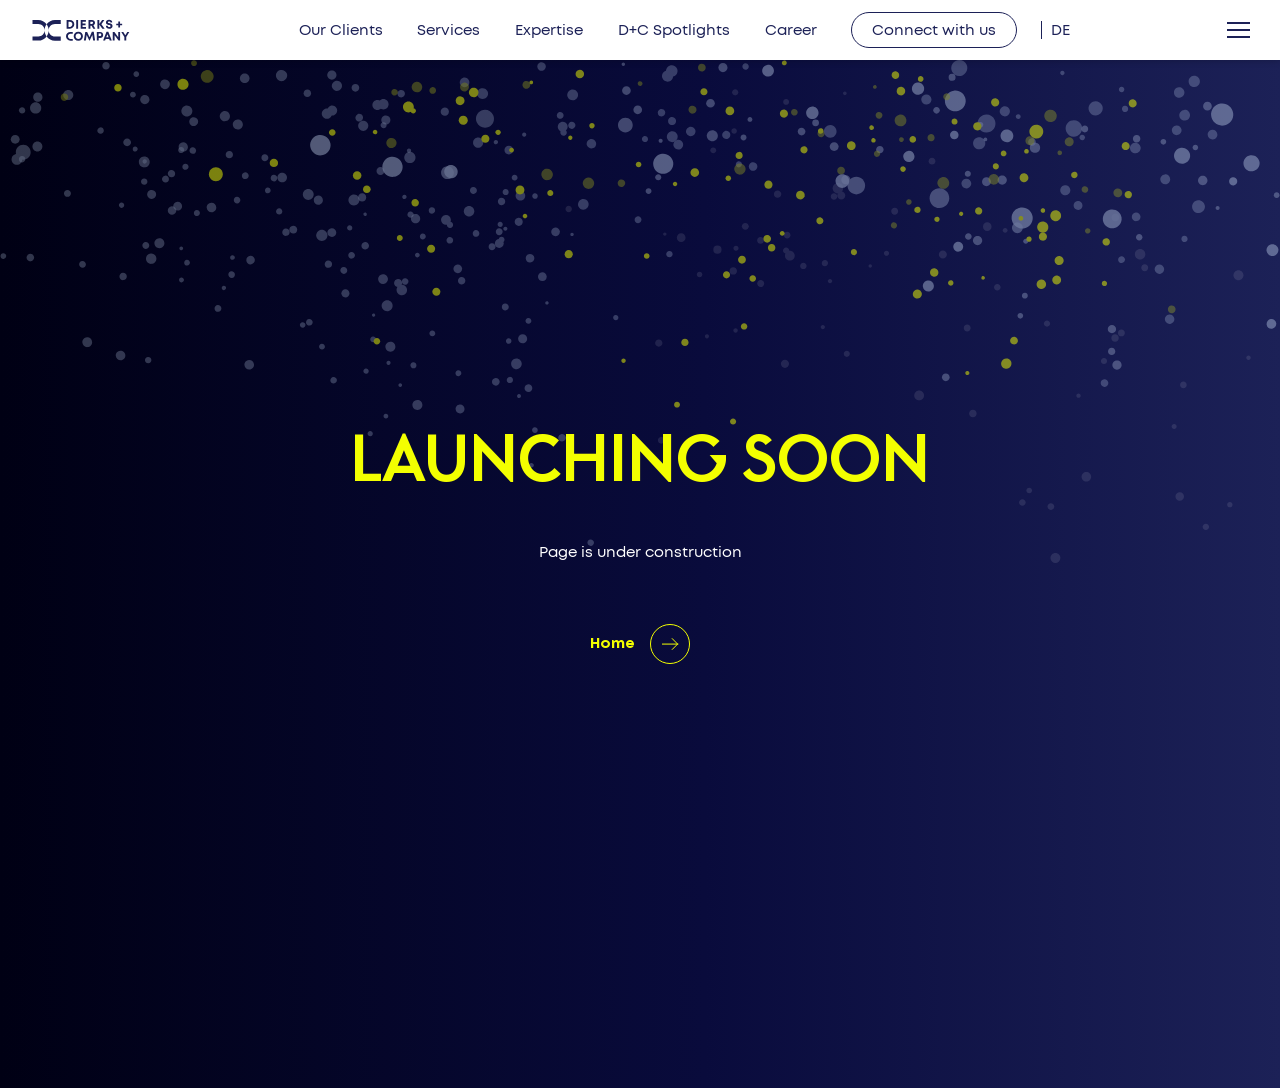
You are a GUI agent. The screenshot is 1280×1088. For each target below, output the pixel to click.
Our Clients (341, 30)
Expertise (549, 30)
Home (612, 644)
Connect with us (934, 30)
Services (448, 30)
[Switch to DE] (1060, 30)
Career (791, 30)
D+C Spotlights (674, 30)
